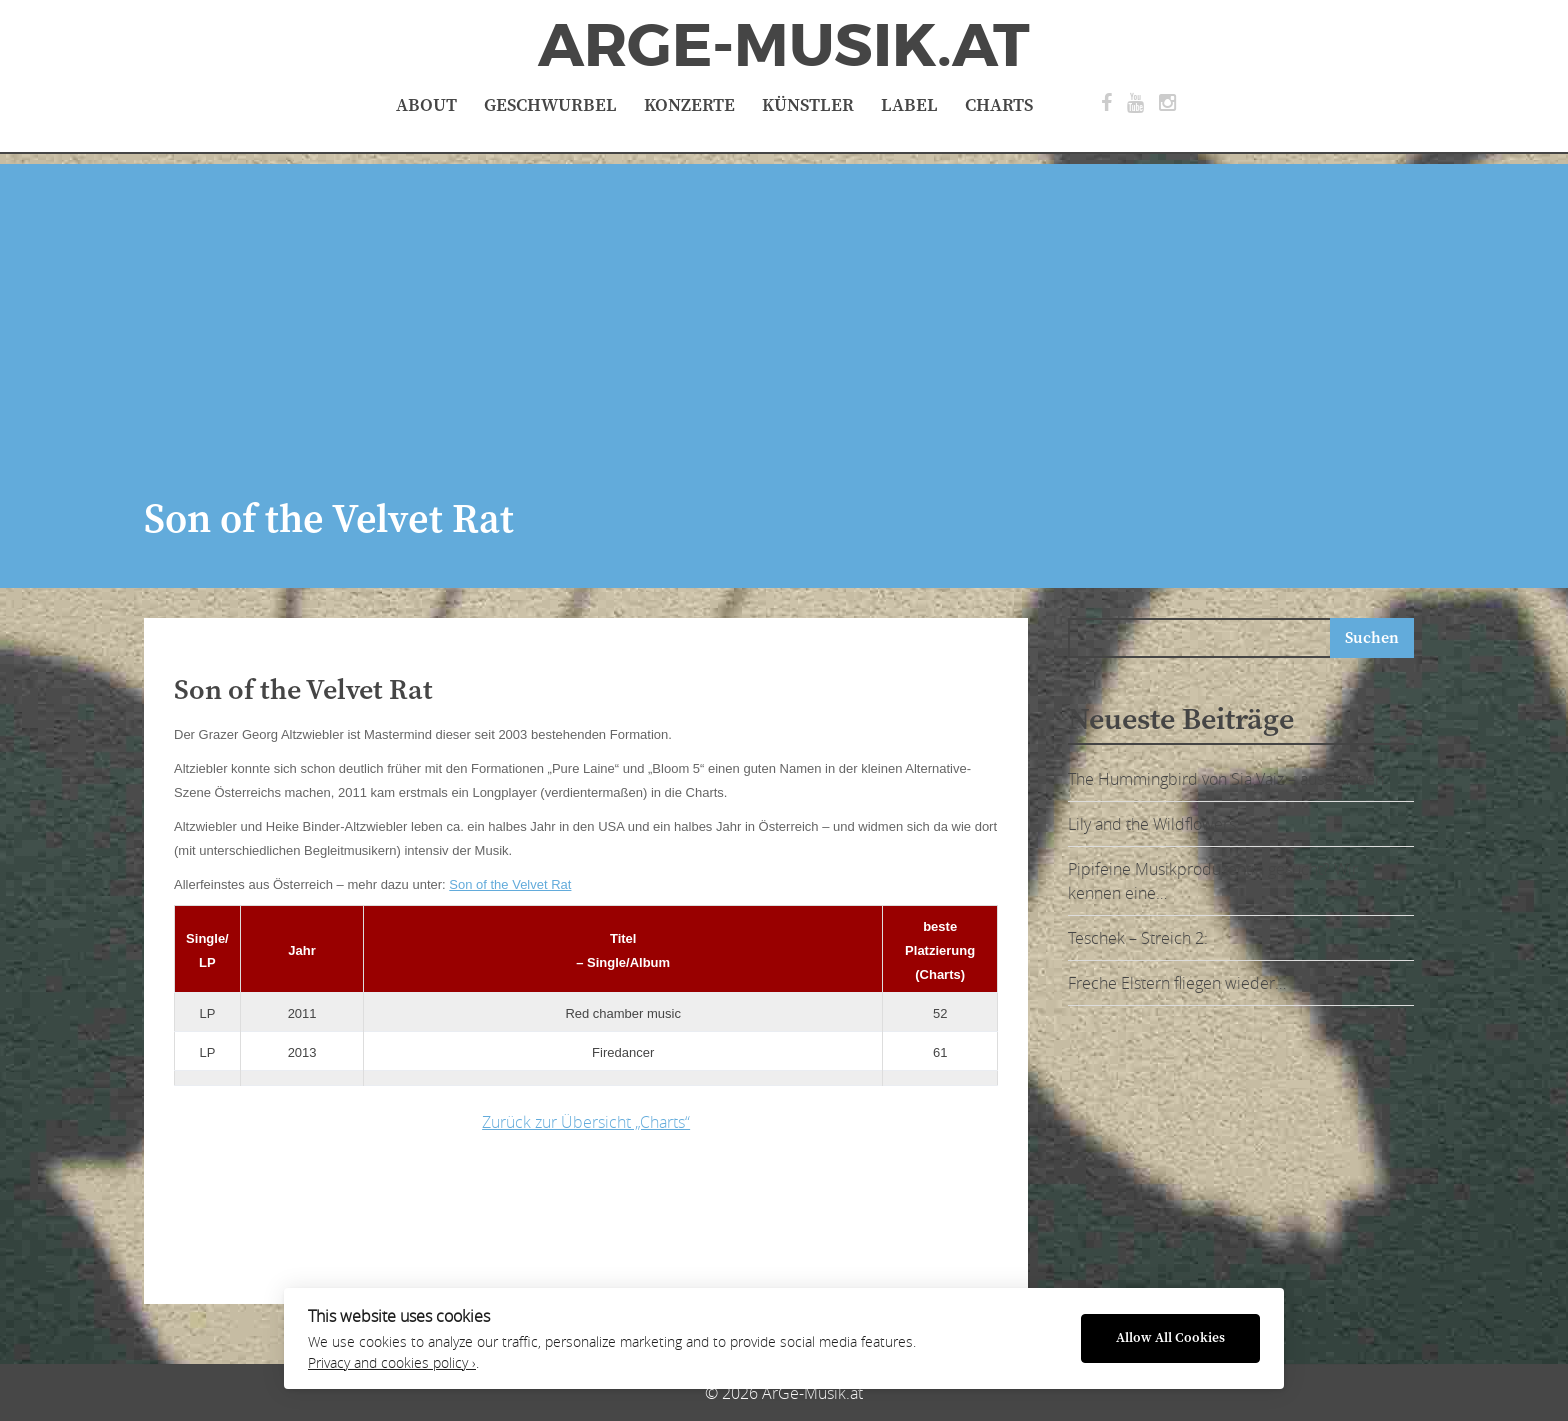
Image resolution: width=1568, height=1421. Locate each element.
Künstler (808, 105)
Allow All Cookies (1170, 1338)
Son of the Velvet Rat (510, 884)
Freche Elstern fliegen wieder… (1177, 983)
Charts (999, 105)
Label (909, 105)
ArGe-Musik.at (784, 46)
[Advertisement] (784, 304)
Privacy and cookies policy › (392, 1363)
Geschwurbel (550, 105)
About (426, 105)
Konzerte (689, 105)
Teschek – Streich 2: (1138, 938)
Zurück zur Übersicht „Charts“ (586, 1122)
